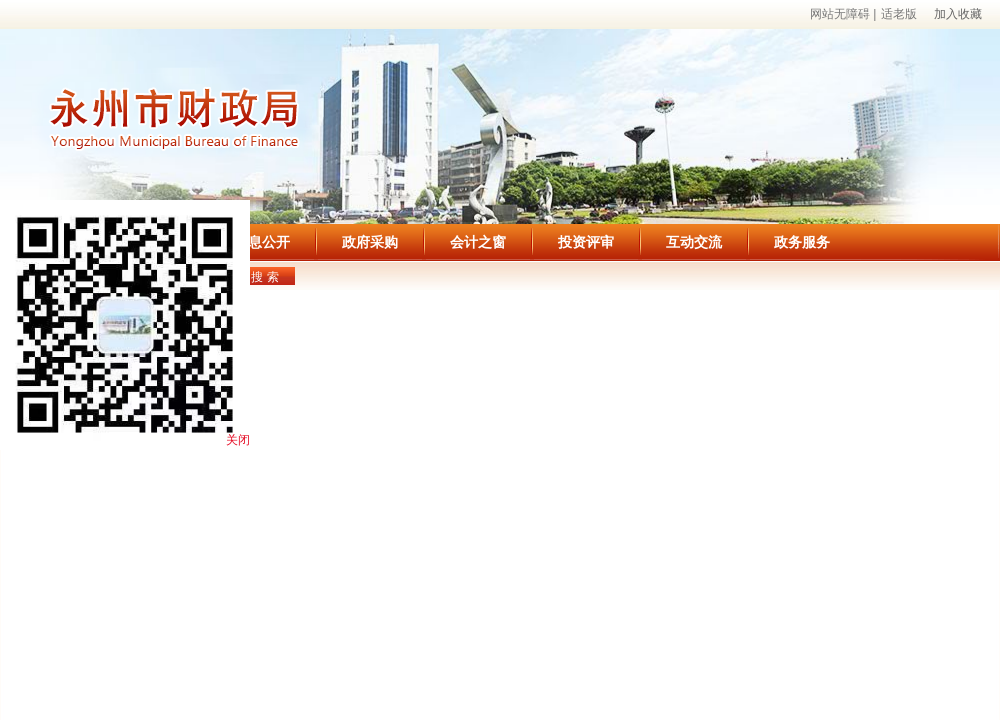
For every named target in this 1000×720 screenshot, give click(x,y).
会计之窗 (478, 242)
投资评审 (586, 242)
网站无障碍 (840, 14)
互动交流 (694, 242)
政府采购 (370, 242)
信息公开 (262, 242)
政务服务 (802, 242)
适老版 (899, 14)
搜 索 (264, 277)
